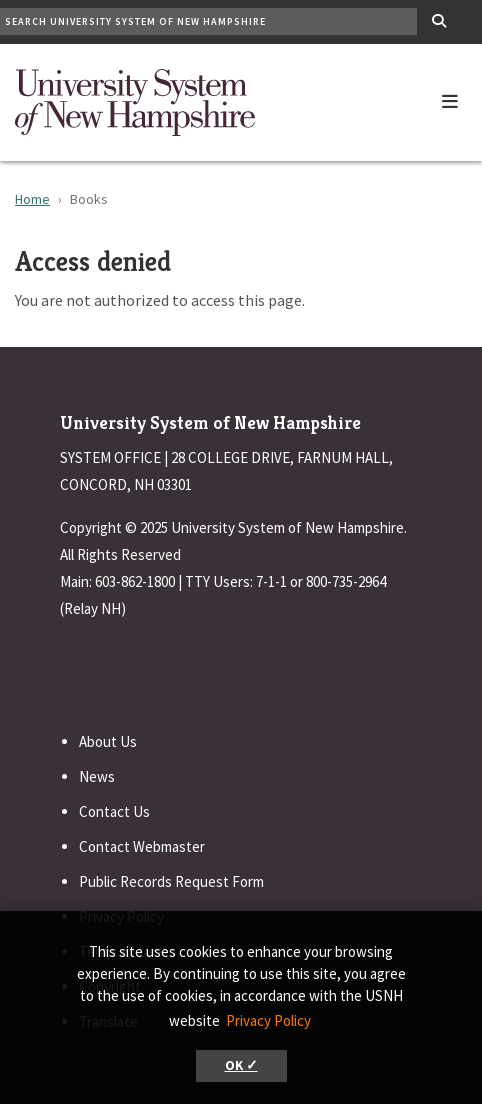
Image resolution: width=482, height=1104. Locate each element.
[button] (450, 97)
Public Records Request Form (171, 881)
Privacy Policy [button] (268, 1020)
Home (32, 199)
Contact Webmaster (142, 846)
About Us (108, 741)
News (97, 776)
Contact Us (114, 811)
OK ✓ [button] (241, 1065)
